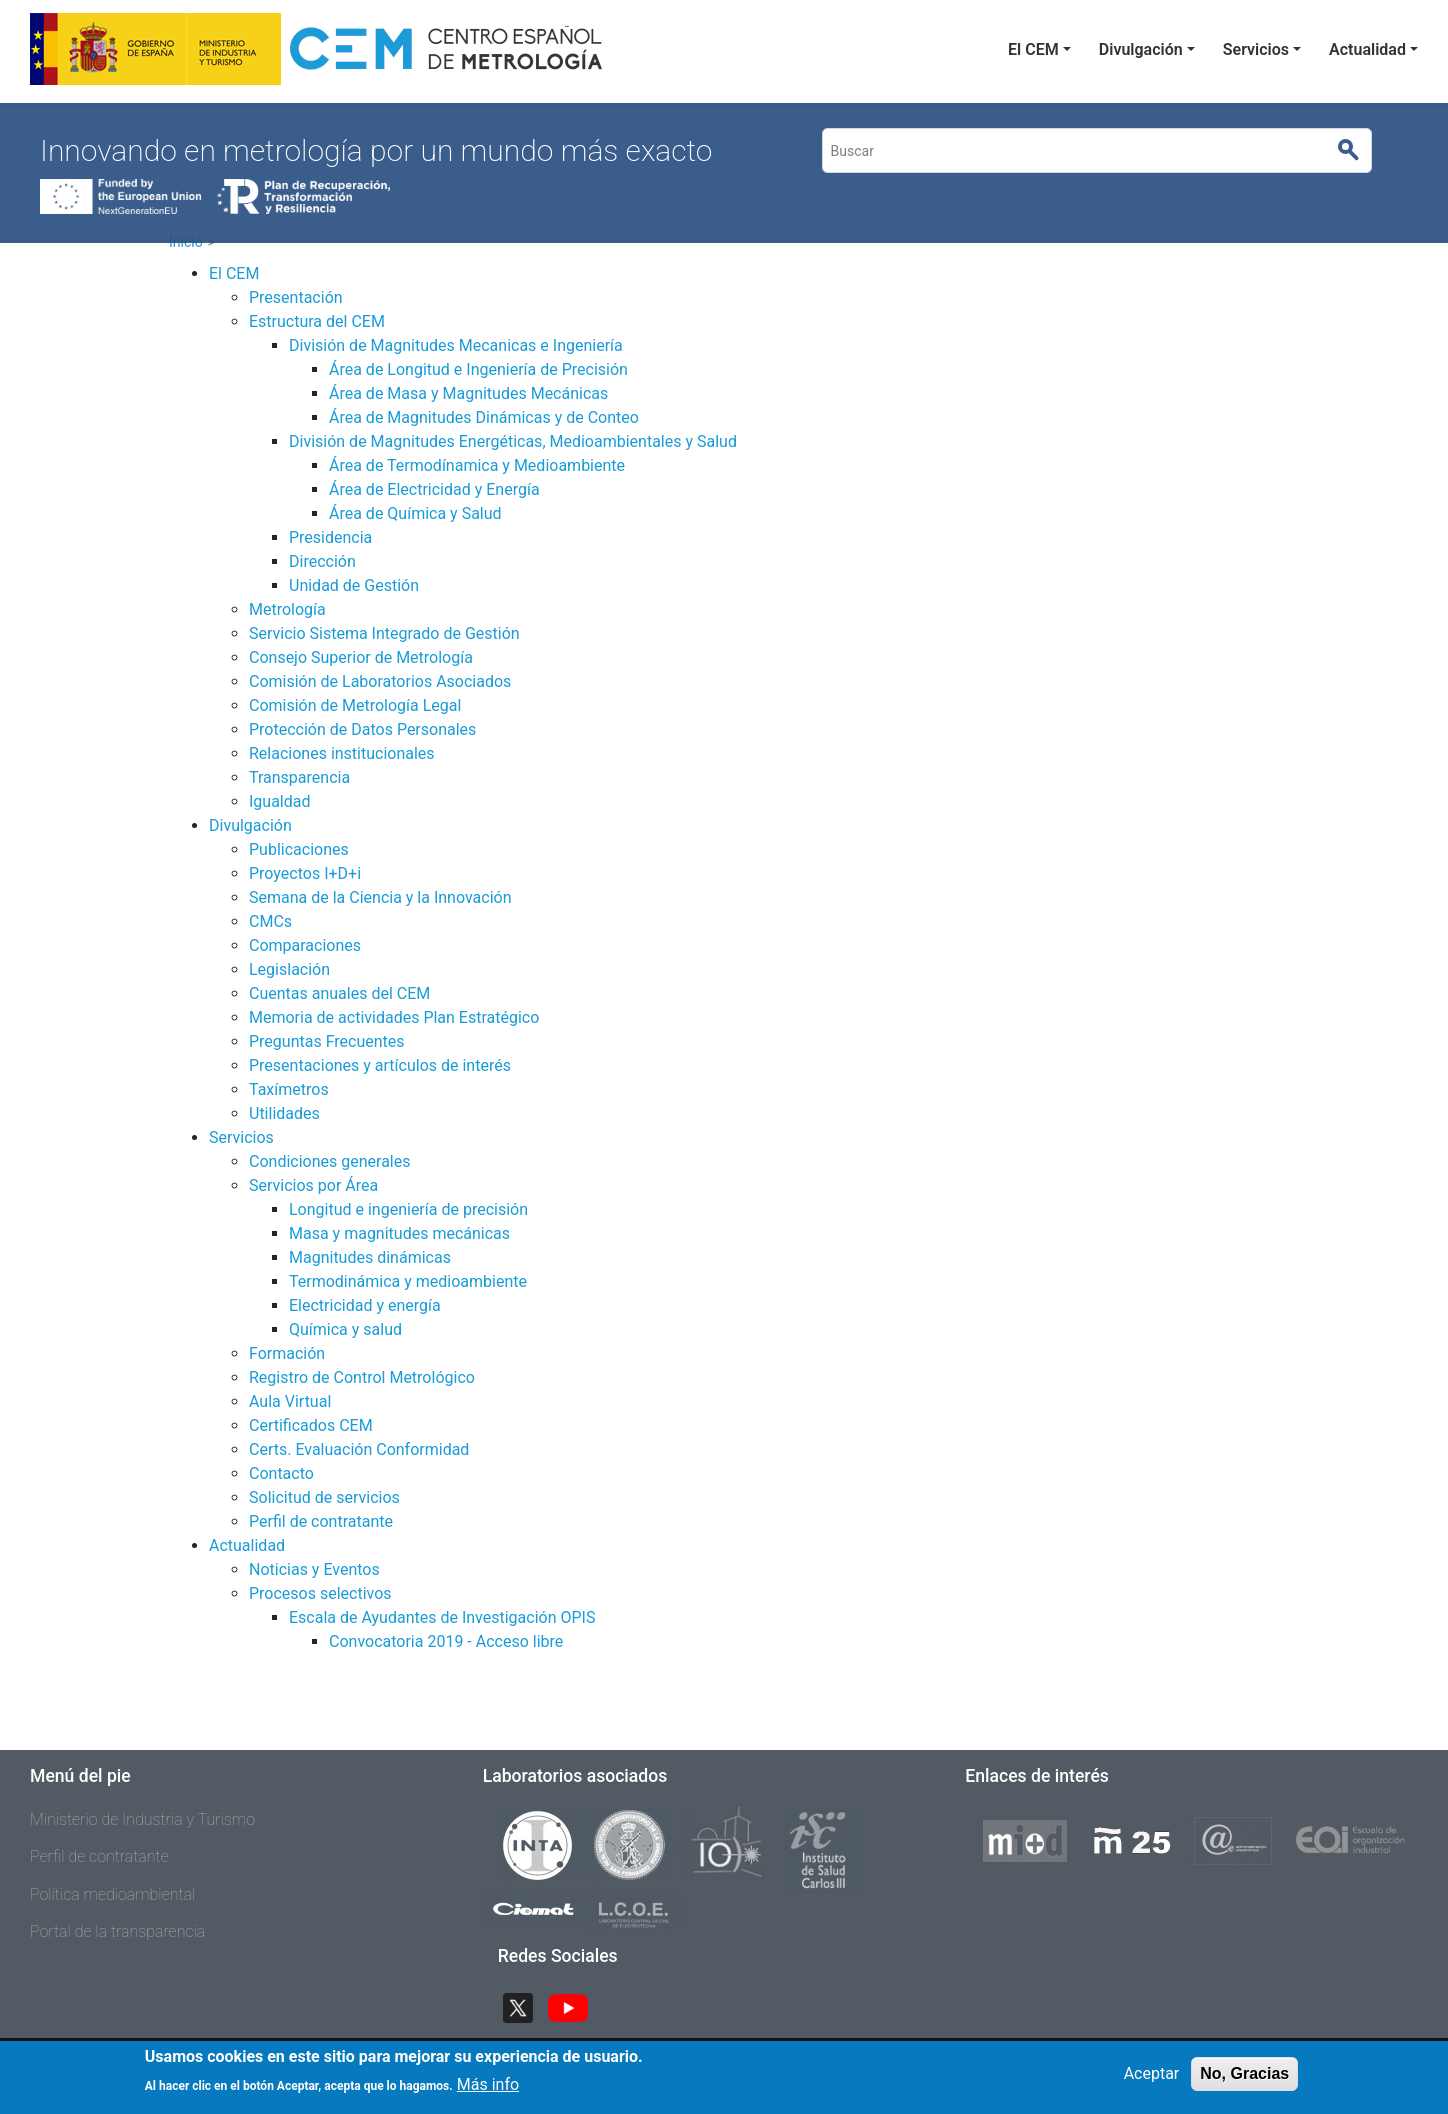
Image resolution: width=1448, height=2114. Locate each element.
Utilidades (284, 1113)
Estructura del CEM (317, 321)
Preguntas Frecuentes (327, 1041)
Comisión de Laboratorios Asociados (380, 681)
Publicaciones (299, 849)
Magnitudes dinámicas (370, 1257)
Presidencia (330, 537)
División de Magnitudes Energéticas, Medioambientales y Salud (513, 441)
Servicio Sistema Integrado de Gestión (384, 633)
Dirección (322, 561)
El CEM (1033, 49)
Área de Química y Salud (415, 513)
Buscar (1357, 151)
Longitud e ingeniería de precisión (408, 1209)
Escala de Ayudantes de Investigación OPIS (442, 1617)
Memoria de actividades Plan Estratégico (394, 1017)
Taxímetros (289, 1089)
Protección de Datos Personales (362, 729)
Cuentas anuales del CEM (339, 993)
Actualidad (1367, 49)
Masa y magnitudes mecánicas (399, 1233)
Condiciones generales (329, 1161)
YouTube (576, 2005)
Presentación (296, 297)
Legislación (289, 969)
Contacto (281, 1473)
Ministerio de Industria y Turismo (142, 1819)
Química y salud (345, 1329)
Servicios (1256, 49)
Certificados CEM (311, 1425)
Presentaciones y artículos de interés (380, 1065)
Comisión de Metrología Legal (355, 705)
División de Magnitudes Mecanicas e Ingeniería (456, 345)
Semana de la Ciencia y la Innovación (380, 897)
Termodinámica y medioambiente (408, 1281)
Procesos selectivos (320, 1593)
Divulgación (1141, 49)
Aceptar (1152, 2080)
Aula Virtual (290, 1401)
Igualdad (280, 801)
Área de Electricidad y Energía (434, 489)
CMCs (270, 921)
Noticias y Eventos (314, 1569)
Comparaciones (305, 945)
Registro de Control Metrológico (362, 1377)
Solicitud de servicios (324, 1497)
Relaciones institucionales (342, 753)
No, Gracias (1244, 2080)
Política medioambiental (112, 1894)
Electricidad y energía (365, 1305)
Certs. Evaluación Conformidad (359, 1449)
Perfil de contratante (321, 1521)
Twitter (526, 2005)
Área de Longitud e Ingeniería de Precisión (478, 369)
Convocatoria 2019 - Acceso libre (446, 1641)
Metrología (287, 609)
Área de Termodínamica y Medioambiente (477, 465)
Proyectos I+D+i (305, 873)
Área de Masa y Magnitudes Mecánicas (468, 393)
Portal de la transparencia (117, 1931)
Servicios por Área (313, 1185)
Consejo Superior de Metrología (361, 657)
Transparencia (299, 777)
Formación (287, 1353)
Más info (488, 2091)
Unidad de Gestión (354, 585)
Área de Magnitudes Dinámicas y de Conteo (484, 417)
